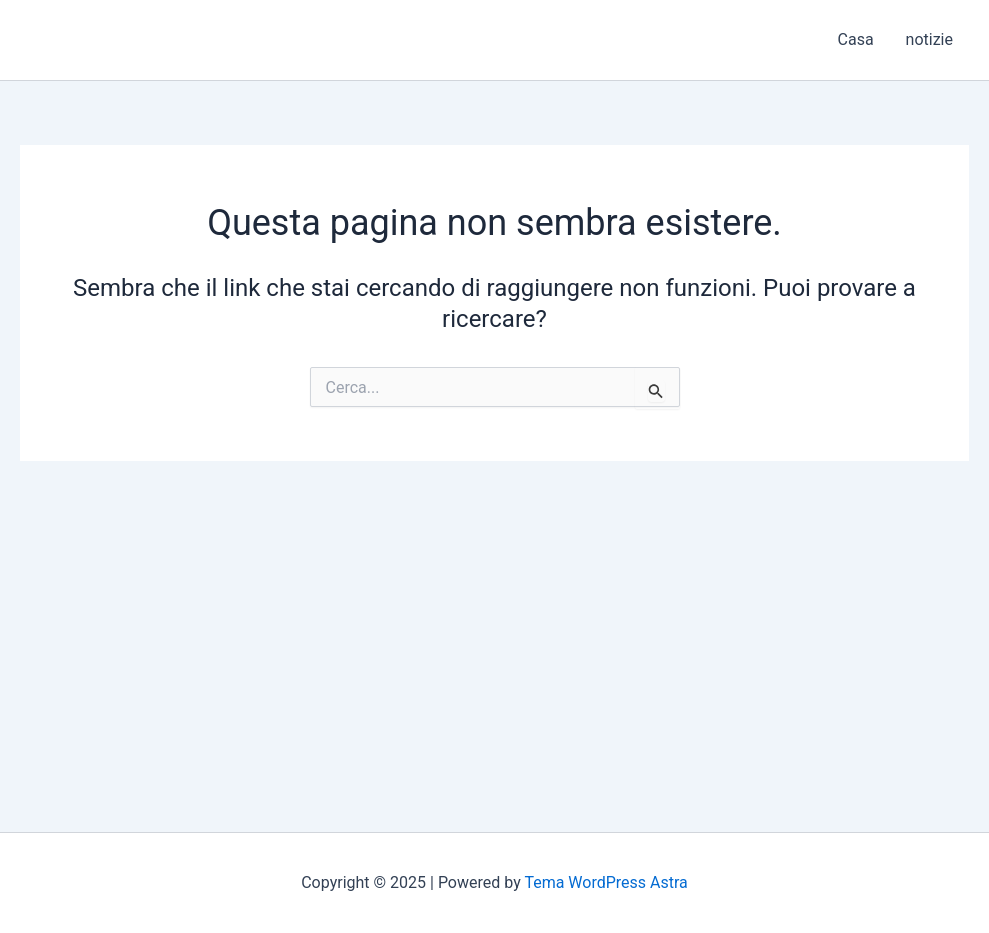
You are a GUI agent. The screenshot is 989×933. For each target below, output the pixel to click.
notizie (929, 39)
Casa (856, 39)
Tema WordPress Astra (605, 882)
